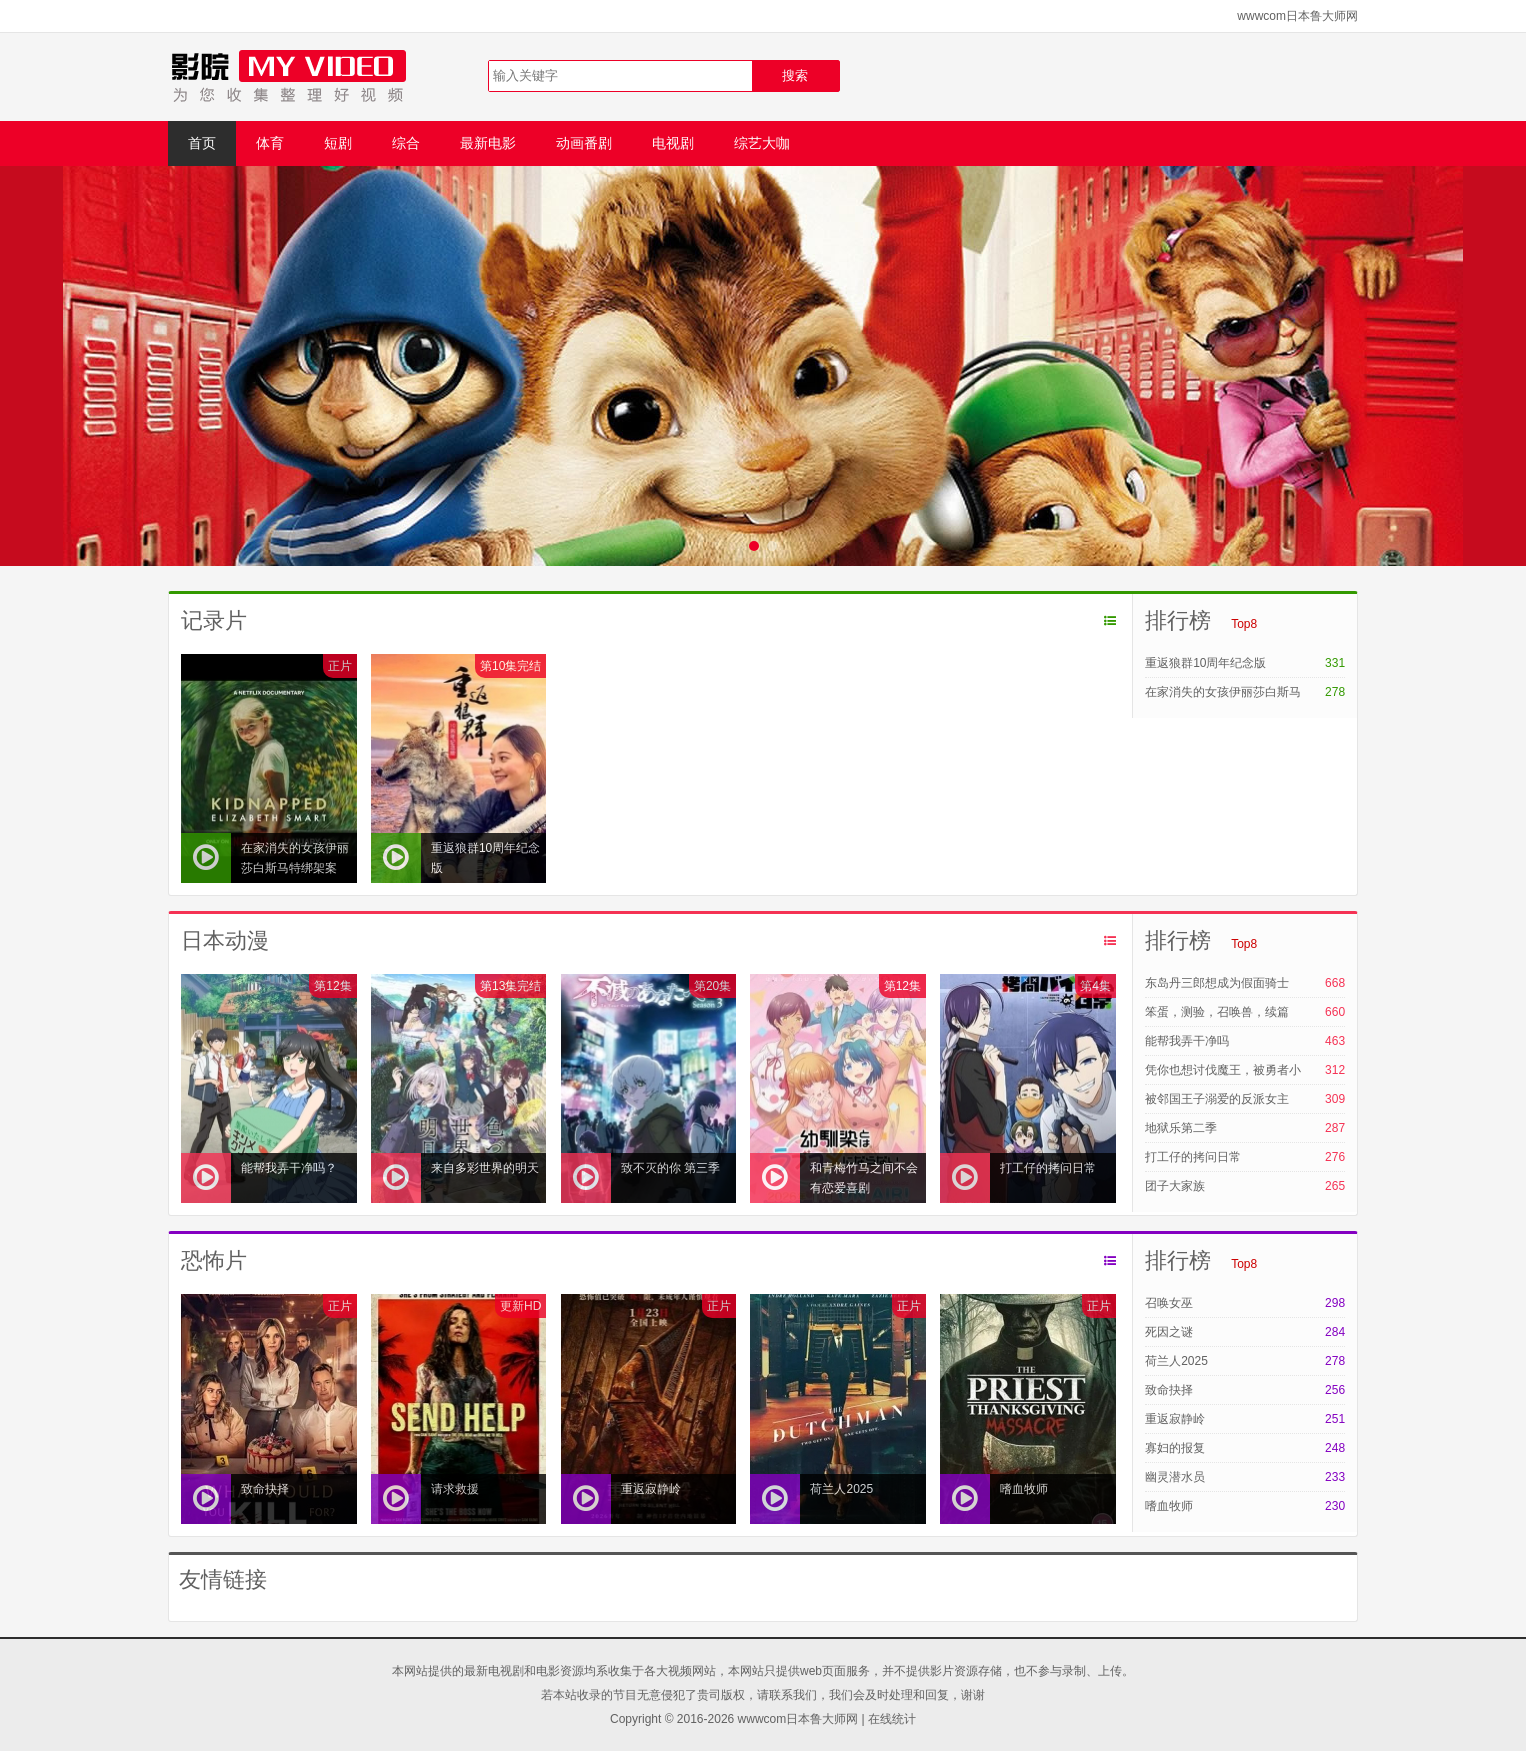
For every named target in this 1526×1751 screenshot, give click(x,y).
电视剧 (673, 143)
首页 (202, 143)
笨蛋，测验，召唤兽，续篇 (1217, 1012)
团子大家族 (1175, 1186)
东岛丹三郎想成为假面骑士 (1217, 983)
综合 (406, 143)
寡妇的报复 (1175, 1448)
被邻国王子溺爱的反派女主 (1217, 1099)
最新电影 (488, 143)
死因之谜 (1169, 1332)
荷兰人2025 (1176, 1361)
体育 (270, 143)
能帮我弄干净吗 (1187, 1041)
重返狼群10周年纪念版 (1205, 663)
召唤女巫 (1169, 1303)
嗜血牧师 (1169, 1506)
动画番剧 (584, 143)
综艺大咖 (762, 143)
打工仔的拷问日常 (1193, 1157)
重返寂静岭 (1175, 1419)
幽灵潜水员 (1175, 1477)
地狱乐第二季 (1181, 1128)
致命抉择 (1169, 1390)
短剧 (338, 143)
